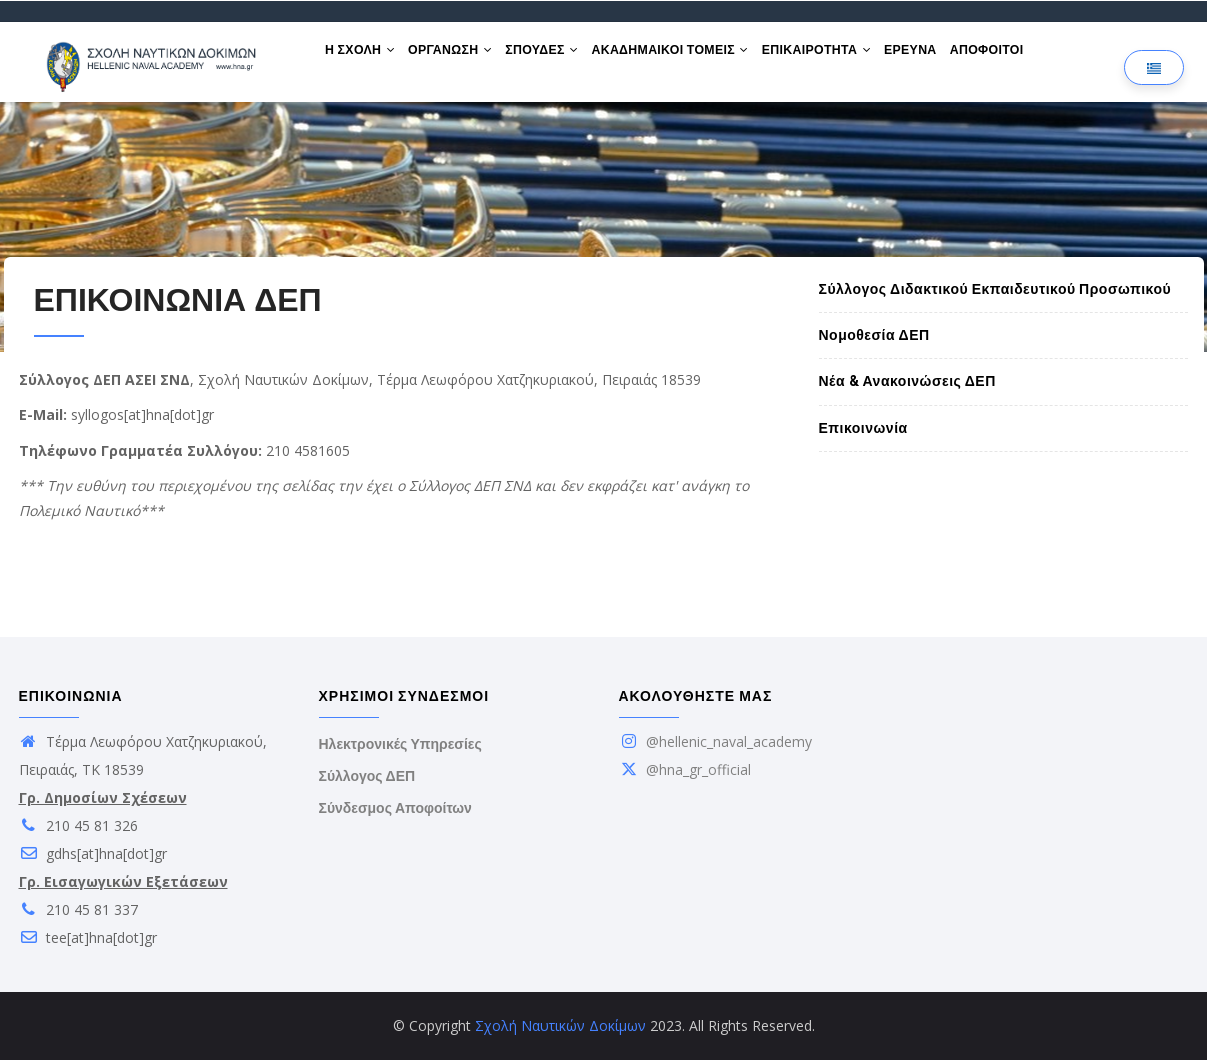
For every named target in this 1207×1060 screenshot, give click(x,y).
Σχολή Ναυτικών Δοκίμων (560, 1025)
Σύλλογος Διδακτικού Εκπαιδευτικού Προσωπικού (995, 289)
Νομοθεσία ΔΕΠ (874, 335)
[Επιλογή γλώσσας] (1154, 67)
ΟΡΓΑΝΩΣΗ (461, 58)
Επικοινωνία (863, 428)
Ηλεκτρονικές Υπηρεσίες (400, 744)
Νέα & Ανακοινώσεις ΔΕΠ (907, 381)
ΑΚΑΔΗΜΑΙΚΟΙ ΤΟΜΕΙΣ (694, 58)
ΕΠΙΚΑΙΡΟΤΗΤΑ (847, 58)
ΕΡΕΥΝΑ (948, 58)
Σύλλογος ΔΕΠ (367, 776)
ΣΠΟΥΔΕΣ (559, 58)
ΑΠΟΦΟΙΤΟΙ (1030, 58)
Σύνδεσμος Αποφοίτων (395, 808)
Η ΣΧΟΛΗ (364, 58)
